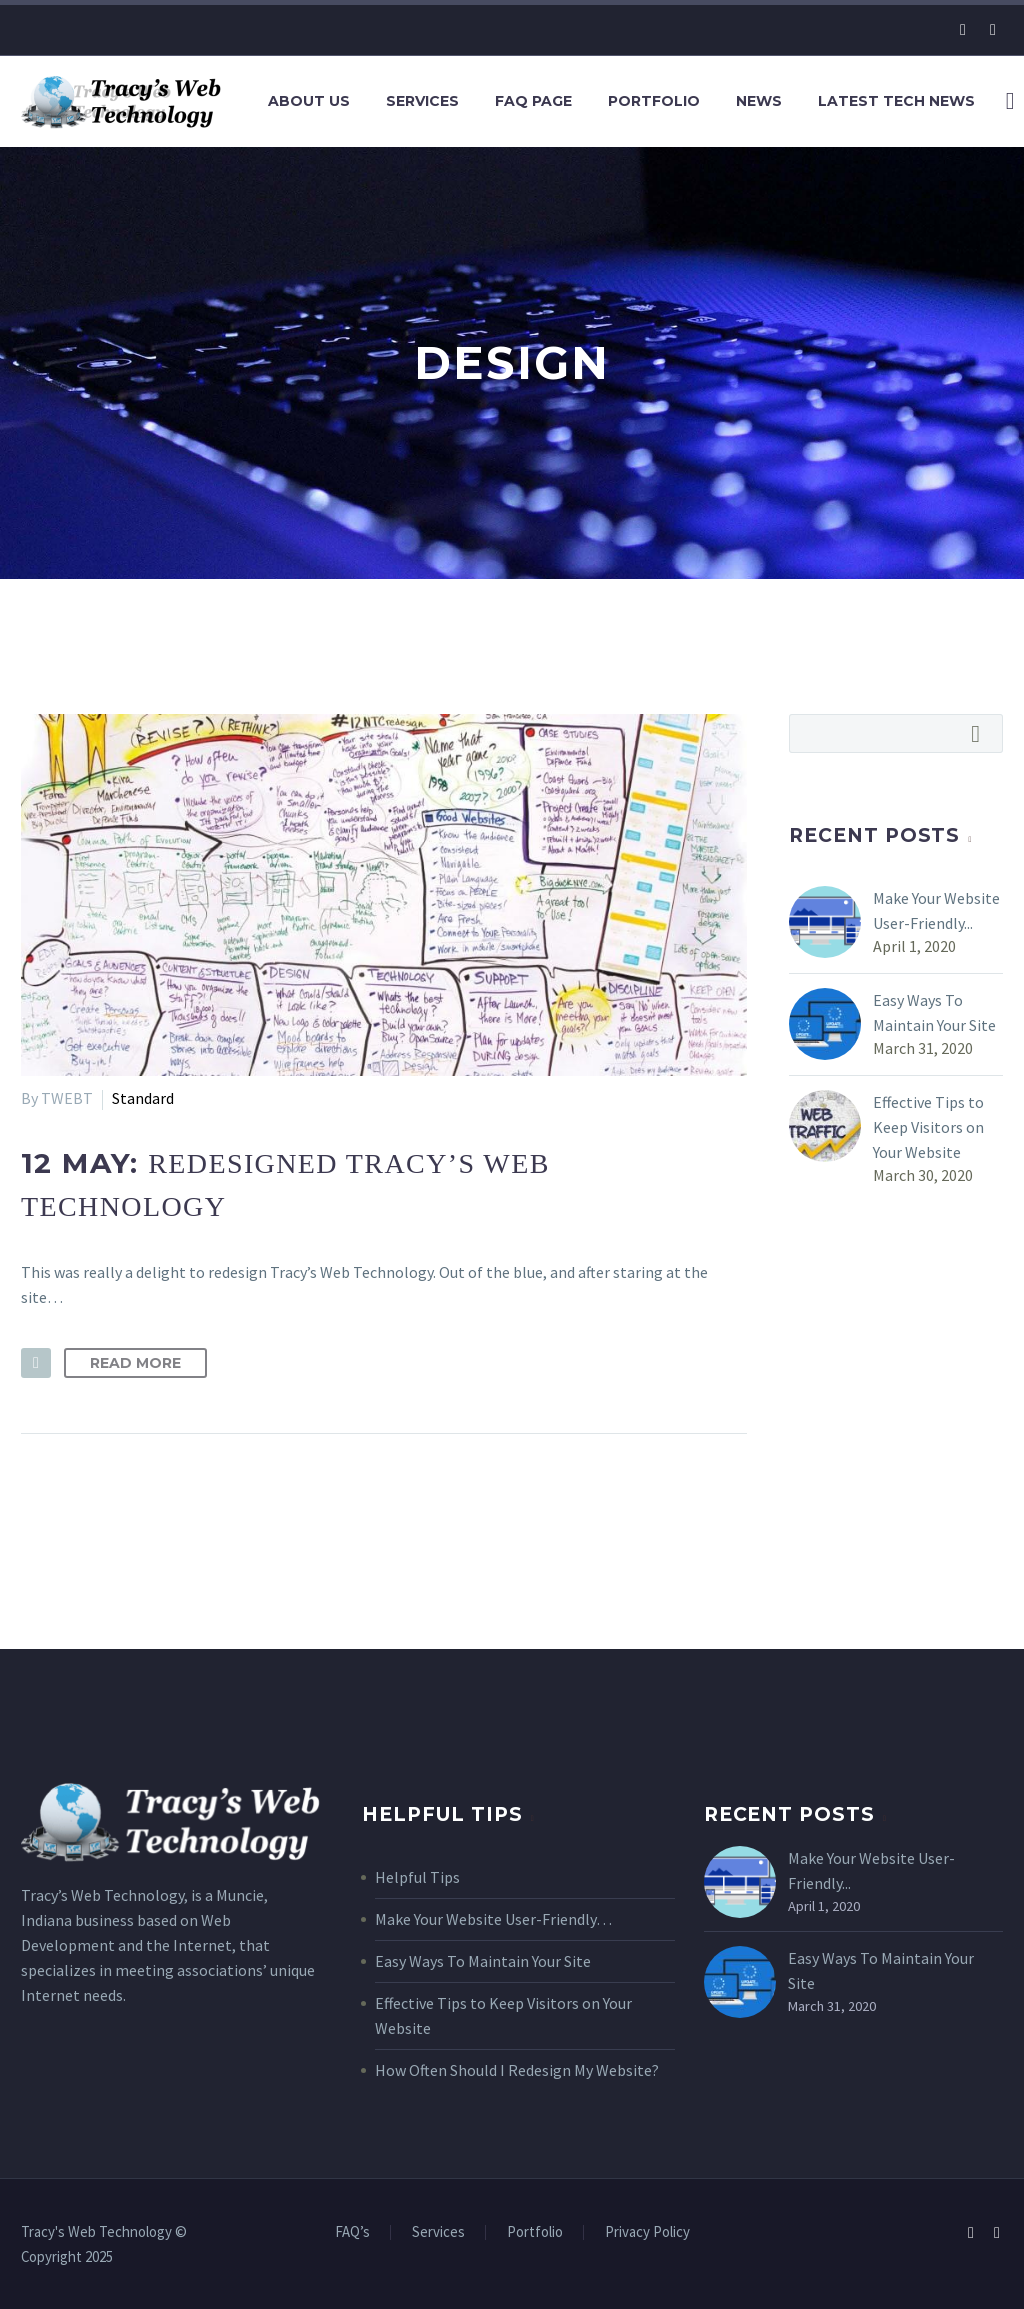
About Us (309, 101)
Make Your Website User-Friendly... (936, 910)
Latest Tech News (896, 101)
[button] (36, 1363)
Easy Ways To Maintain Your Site (934, 1012)
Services (422, 101)
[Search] (1008, 101)
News (759, 101)
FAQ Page (533, 101)
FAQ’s (352, 2232)
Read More (135, 1363)
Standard (143, 1098)
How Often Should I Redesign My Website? (517, 2070)
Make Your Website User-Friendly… (493, 1919)
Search (981, 733)
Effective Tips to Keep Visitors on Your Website (928, 1127)
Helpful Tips (417, 1877)
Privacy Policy (647, 2232)
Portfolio (654, 101)
